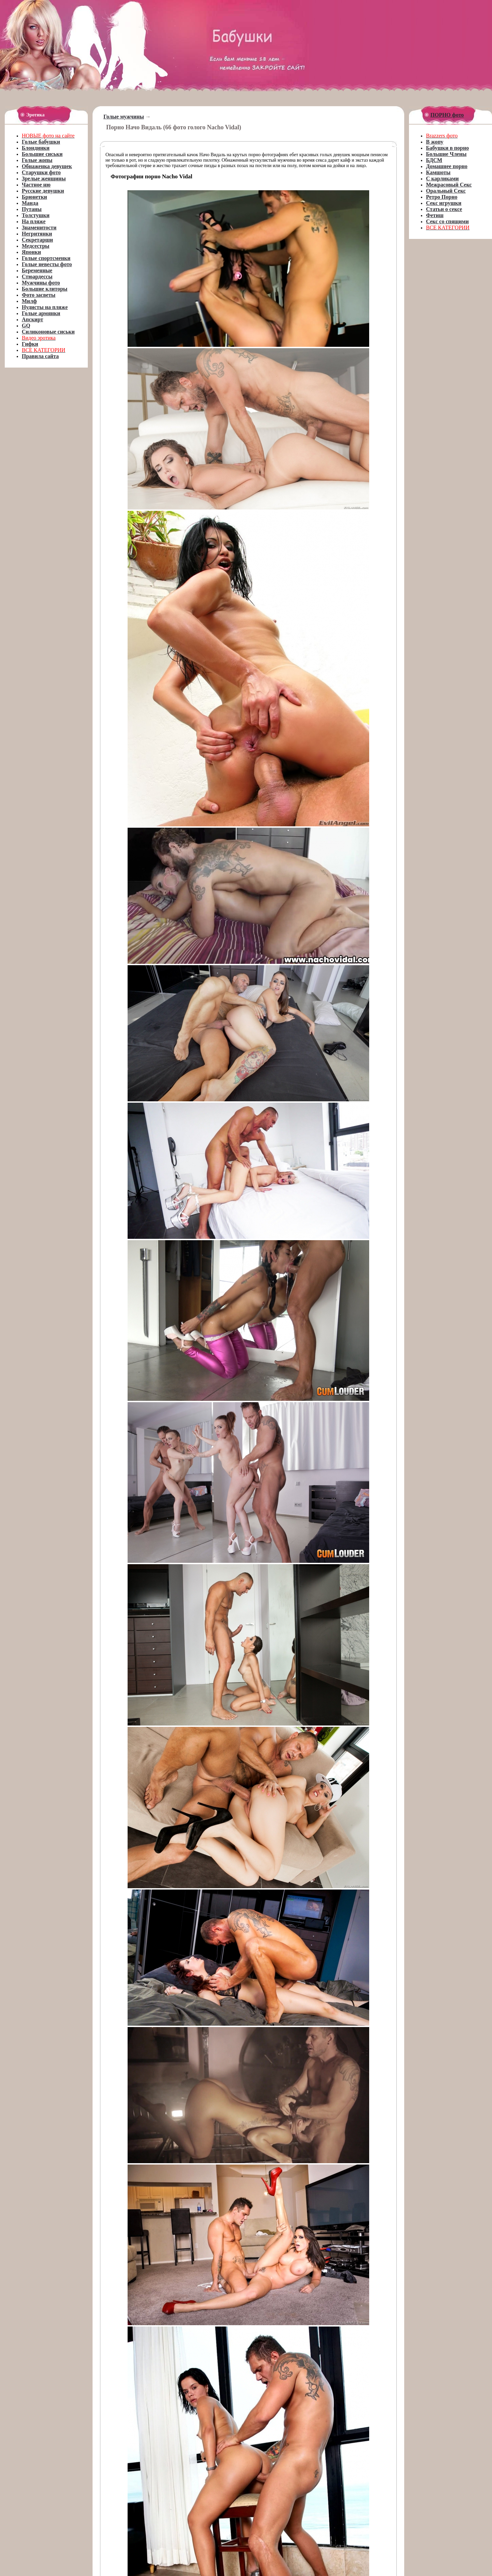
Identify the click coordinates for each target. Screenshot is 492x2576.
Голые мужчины (123, 116)
